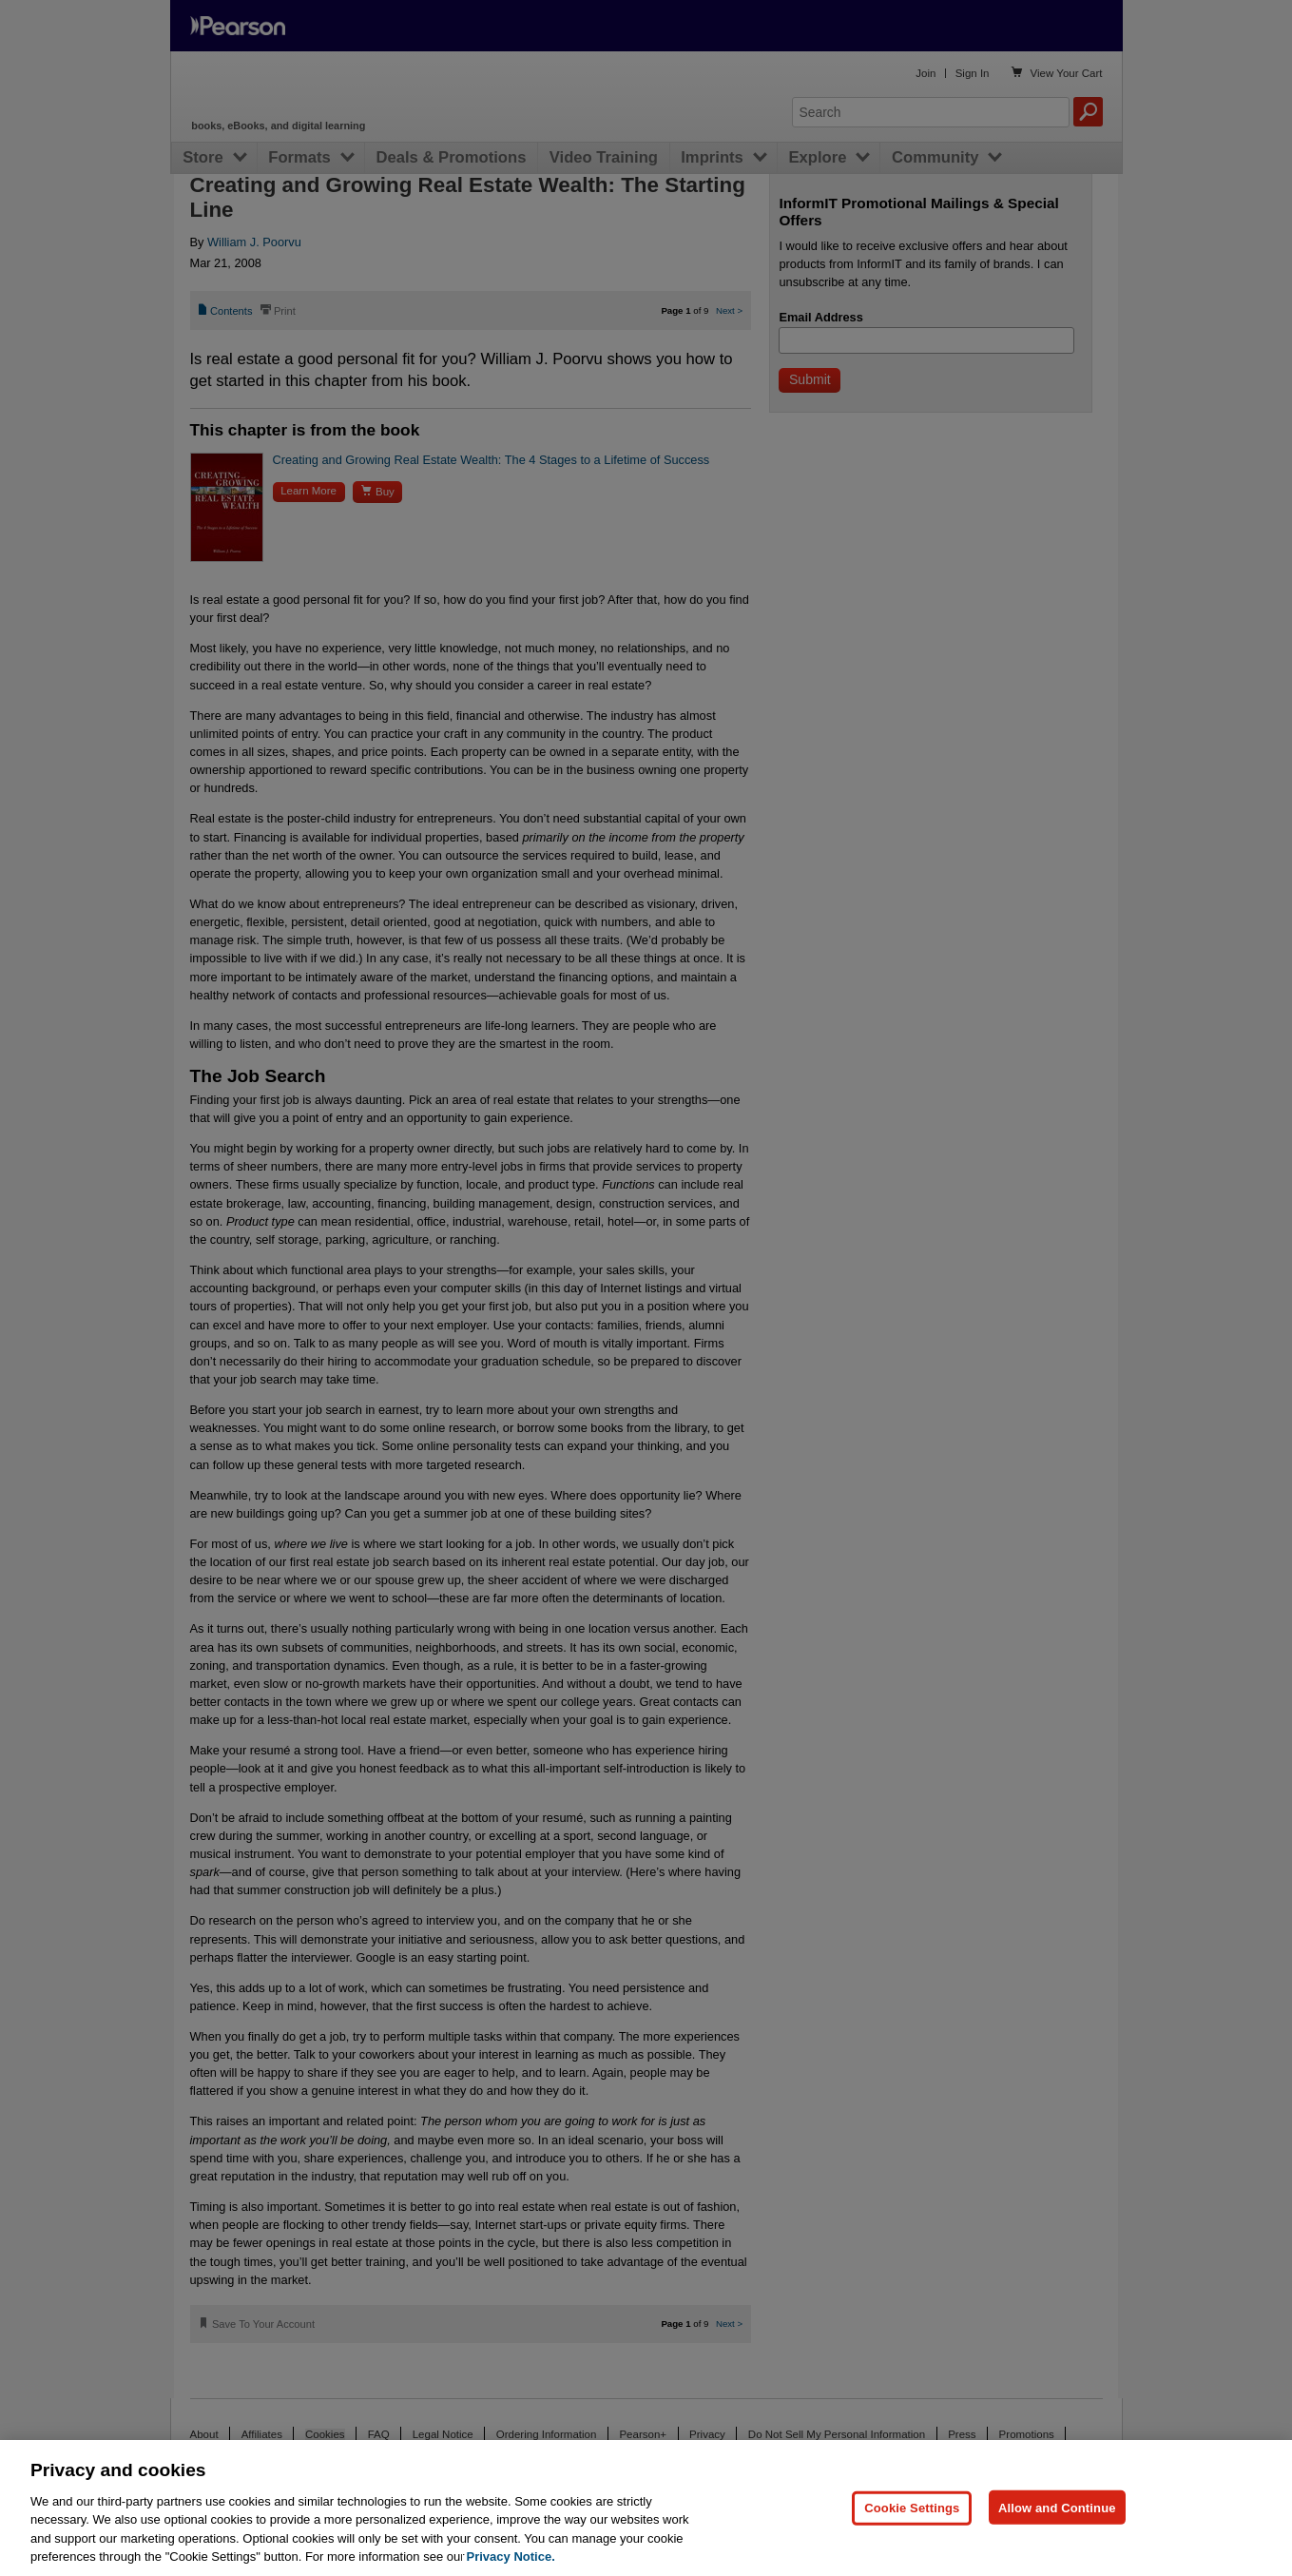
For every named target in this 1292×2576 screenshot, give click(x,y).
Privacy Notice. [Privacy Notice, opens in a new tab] (511, 2556)
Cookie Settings (911, 2507)
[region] (646, 2508)
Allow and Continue (1057, 2507)
